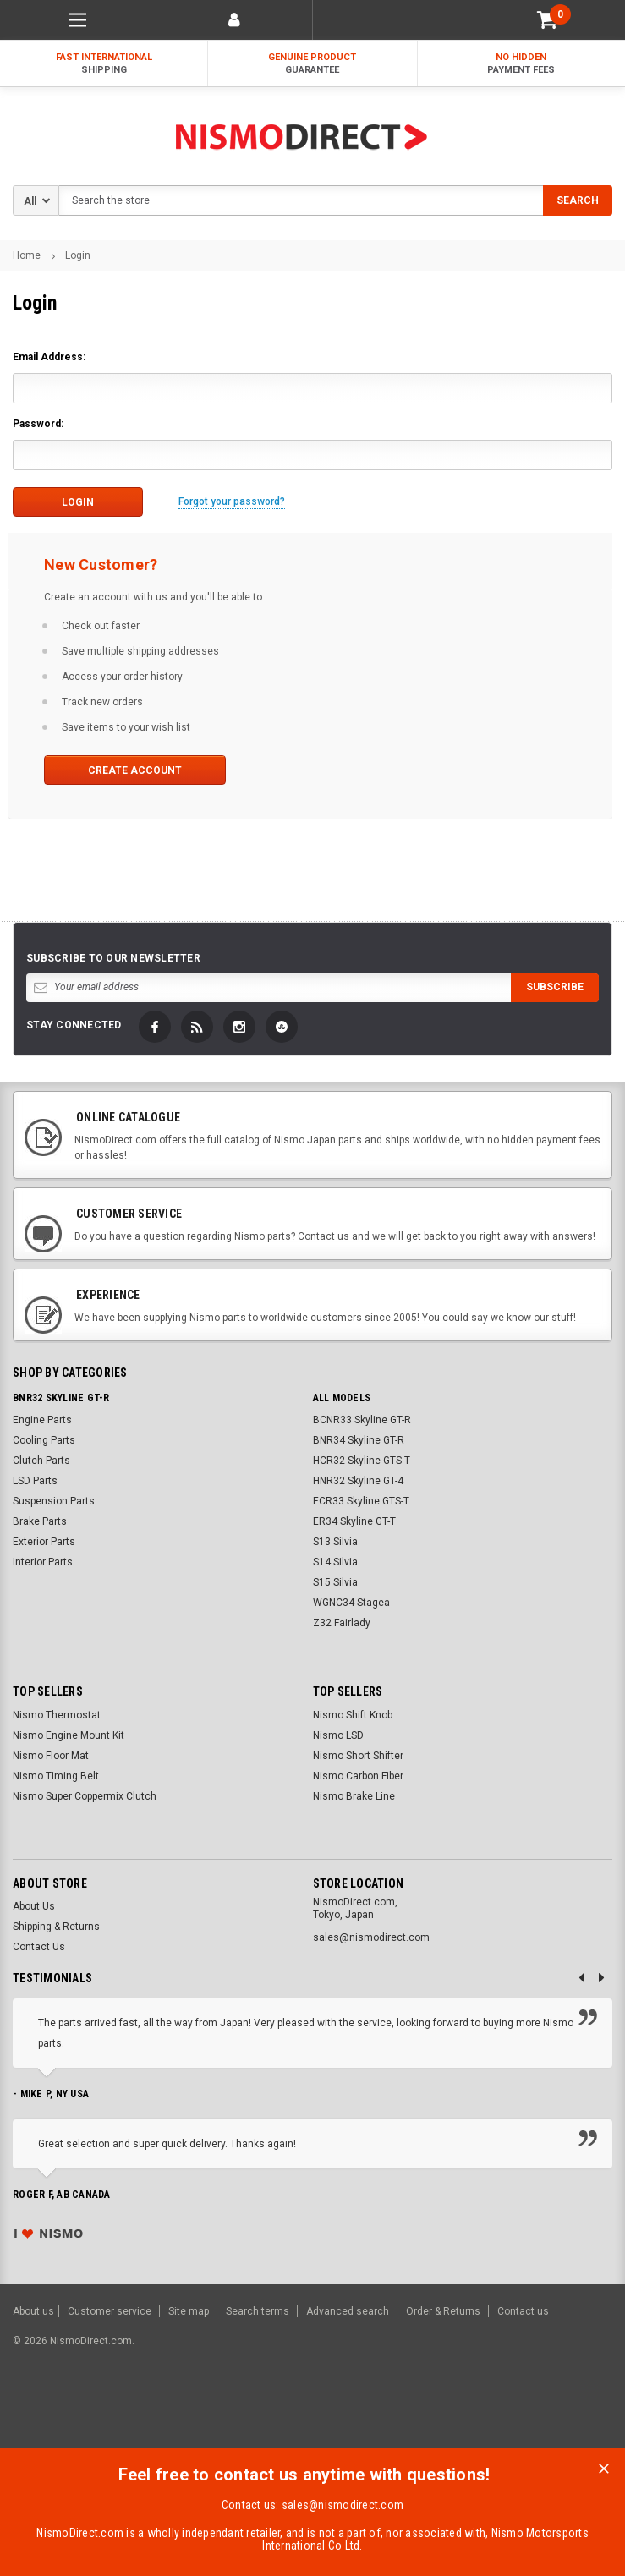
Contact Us (39, 1947)
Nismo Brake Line (354, 1795)
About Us (34, 1906)
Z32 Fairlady (341, 1623)
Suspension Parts (54, 1501)
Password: (38, 424)
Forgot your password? (231, 501)
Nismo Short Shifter (358, 1755)
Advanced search (347, 2311)
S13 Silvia (335, 1542)
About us (33, 2311)
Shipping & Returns (56, 1926)
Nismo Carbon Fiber (358, 1775)
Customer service (109, 2311)
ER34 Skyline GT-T (354, 1521)
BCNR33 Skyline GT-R (362, 1420)
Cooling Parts (44, 1440)
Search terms (257, 2311)
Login (77, 255)
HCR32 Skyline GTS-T (361, 1460)
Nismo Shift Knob (352, 1714)
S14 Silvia (335, 1562)
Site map (188, 2311)
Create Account (131, 770)
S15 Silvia (335, 1582)
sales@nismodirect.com (342, 2505)
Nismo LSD (338, 1734)
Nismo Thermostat (57, 1714)
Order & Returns (443, 2311)
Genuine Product (312, 64)
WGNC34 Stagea (351, 1603)
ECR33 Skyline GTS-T (361, 1501)
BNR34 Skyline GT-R (358, 1440)
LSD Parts (35, 1481)
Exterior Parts (44, 1542)
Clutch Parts (41, 1460)
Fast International (103, 64)
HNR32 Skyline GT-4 (358, 1481)
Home (27, 255)
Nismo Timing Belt (56, 1775)
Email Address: (49, 357)
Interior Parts (43, 1562)
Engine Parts (42, 1420)
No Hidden (521, 64)
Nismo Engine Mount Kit (68, 1734)
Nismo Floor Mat (51, 1755)
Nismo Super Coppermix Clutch (84, 1795)
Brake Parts (40, 1521)
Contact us (523, 2311)
